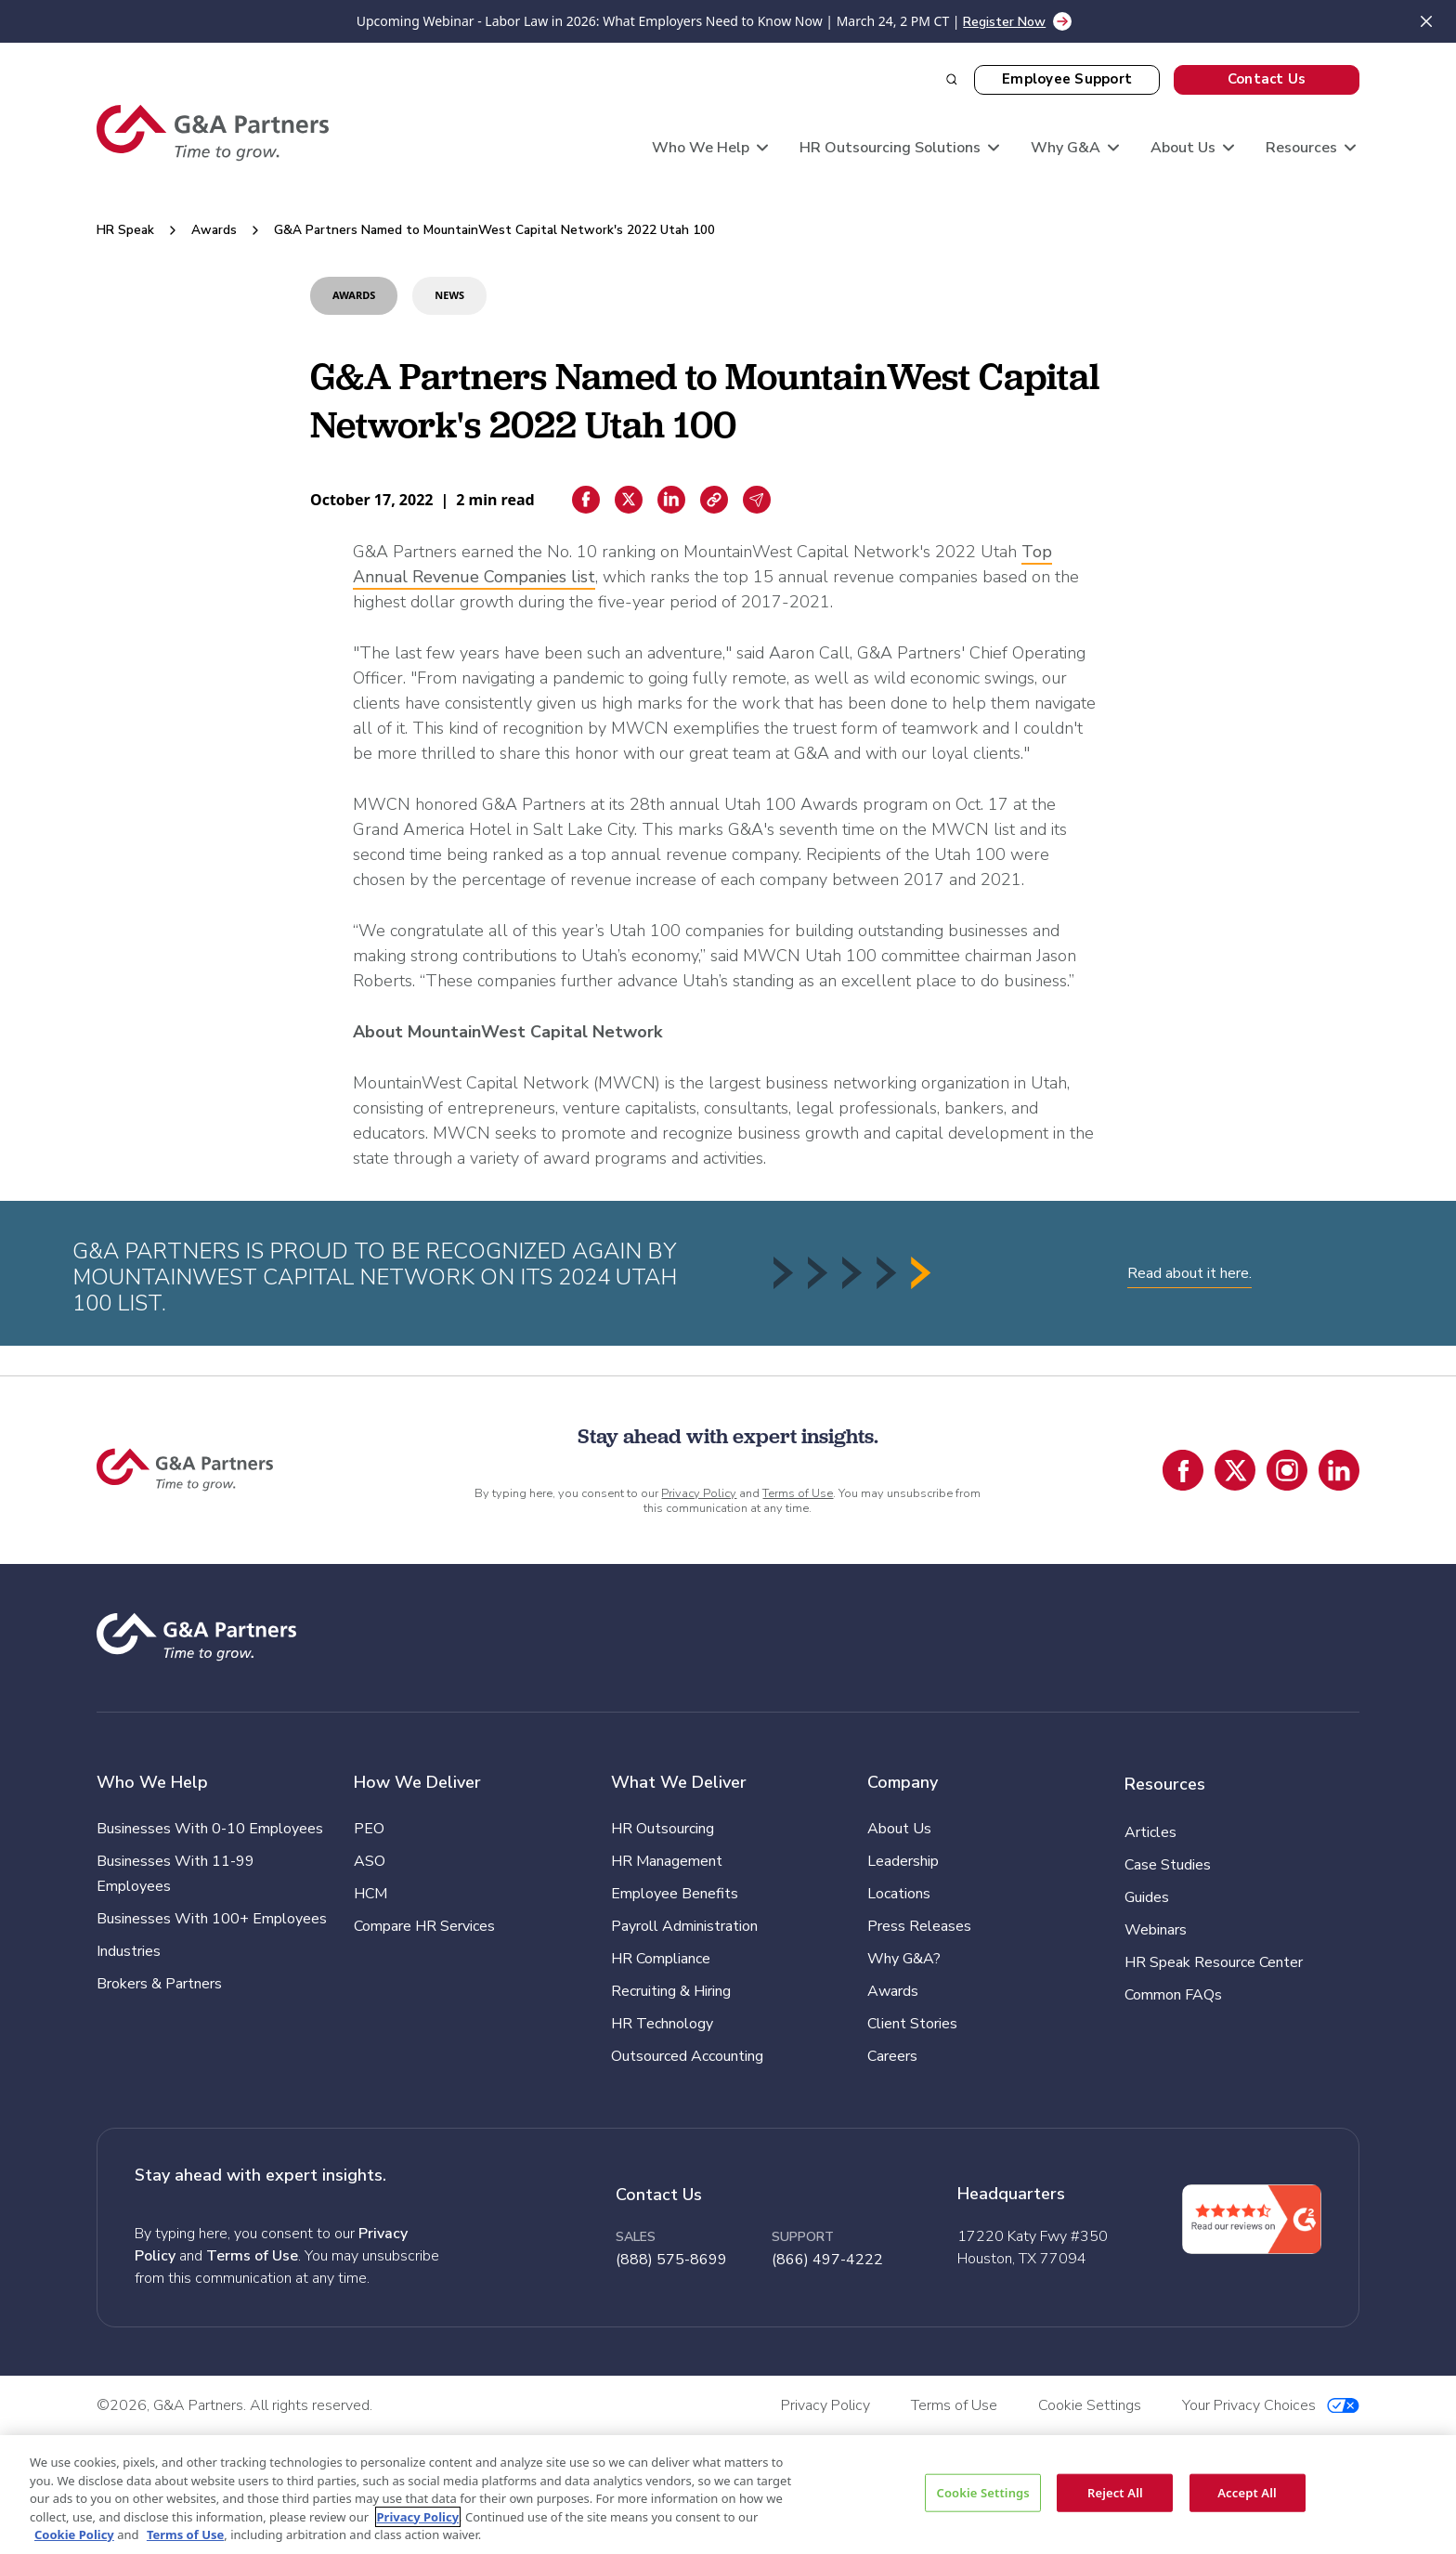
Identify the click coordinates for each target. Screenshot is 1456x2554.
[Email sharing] (757, 500)
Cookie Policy (74, 2534)
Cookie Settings (982, 2491)
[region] (728, 2494)
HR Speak (125, 230)
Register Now (1004, 22)
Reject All (1115, 2491)
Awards (214, 230)
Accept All (1247, 2491)
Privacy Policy (698, 1493)
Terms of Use (797, 1493)
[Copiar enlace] (714, 500)
